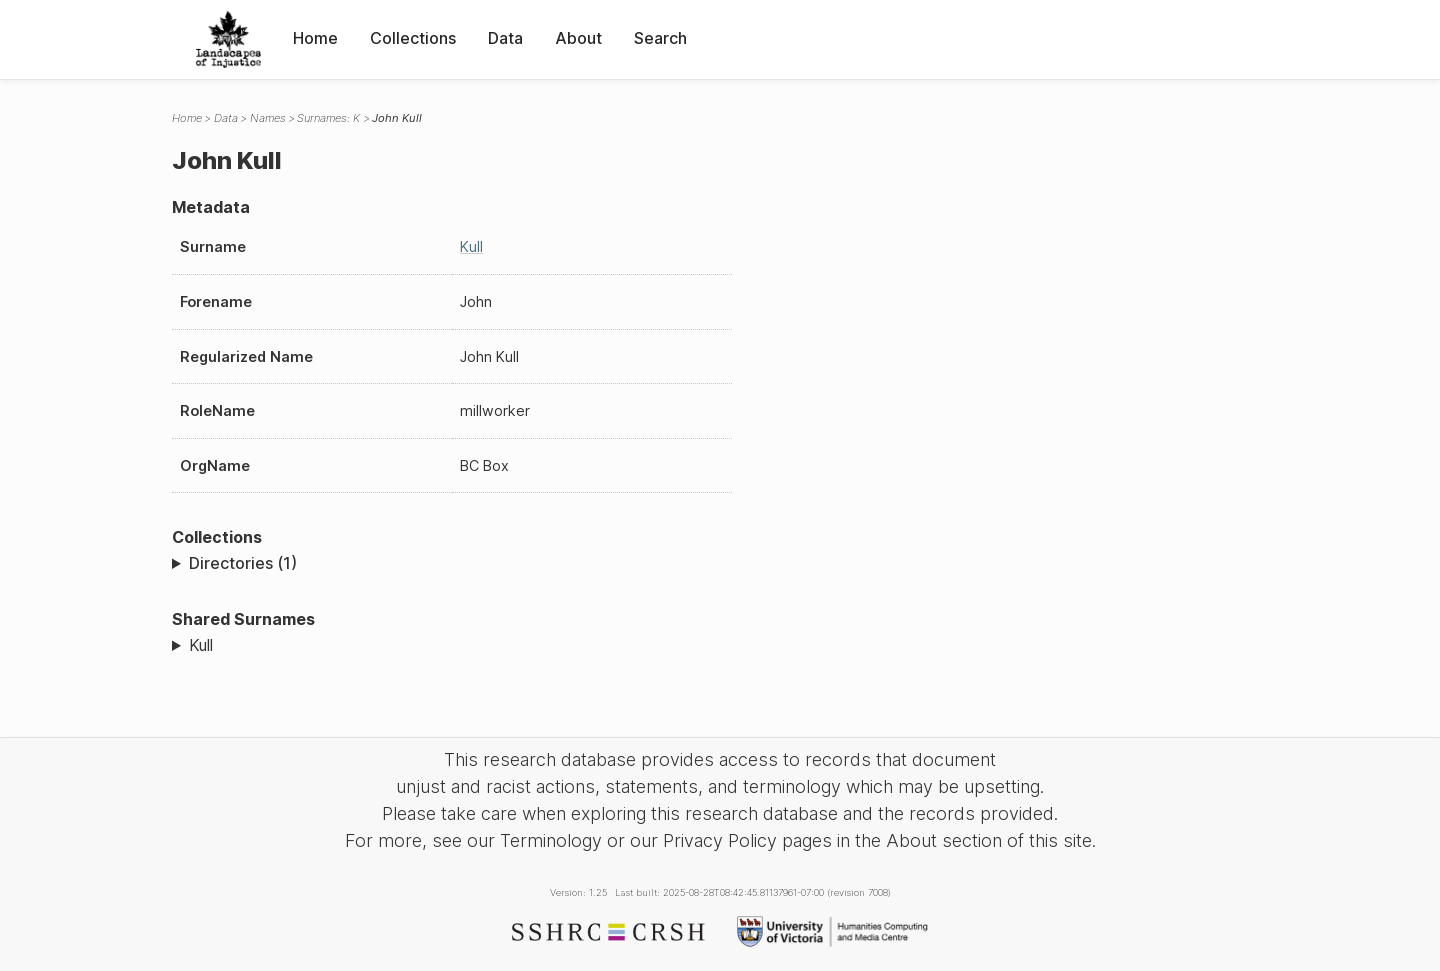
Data (505, 38)
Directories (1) (243, 563)
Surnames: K (328, 118)
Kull (471, 246)
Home (315, 38)
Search (660, 38)
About (578, 38)
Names (268, 118)
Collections (413, 38)
